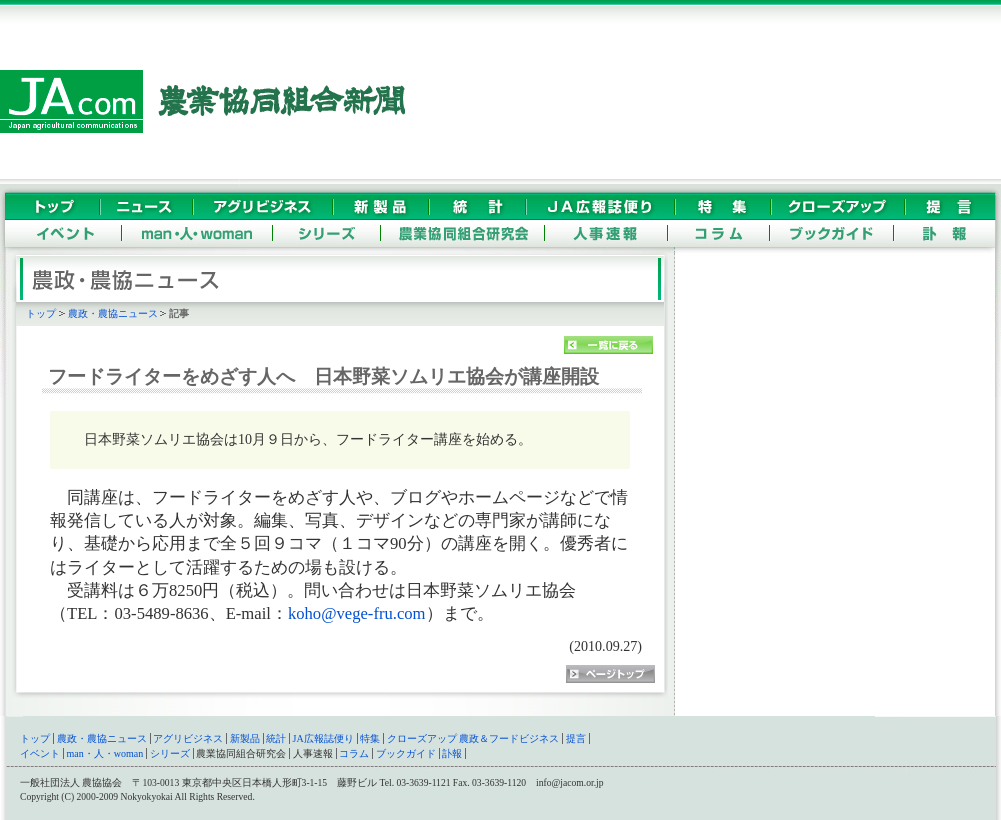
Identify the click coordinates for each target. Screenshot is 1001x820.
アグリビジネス (188, 738)
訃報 (452, 753)
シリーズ (170, 753)
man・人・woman (105, 753)
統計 (276, 738)
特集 (370, 738)
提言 (576, 738)
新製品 (245, 738)
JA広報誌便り (323, 738)
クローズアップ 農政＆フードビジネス (473, 738)
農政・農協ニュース (113, 313)
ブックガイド (406, 753)
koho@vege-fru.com (357, 613)
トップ (41, 313)
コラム (354, 753)
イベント (40, 753)
